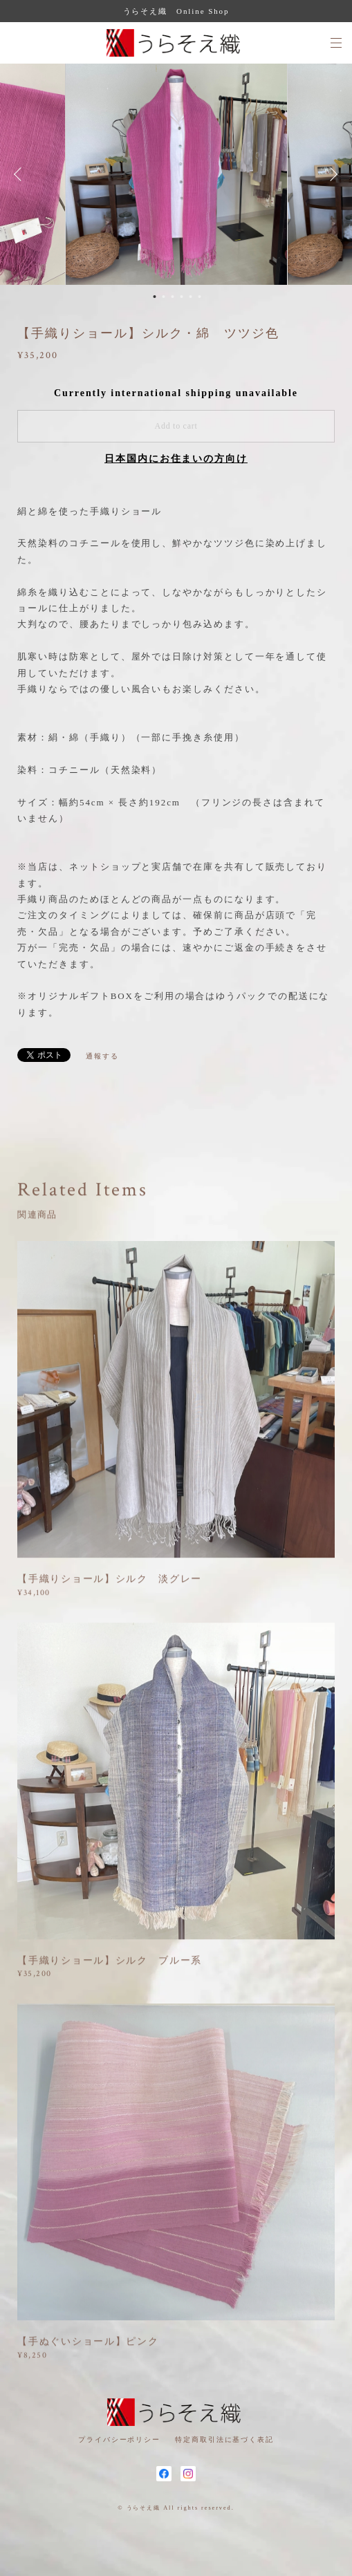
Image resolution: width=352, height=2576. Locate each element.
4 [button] (181, 296)
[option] (176, 174)
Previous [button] (21, 174)
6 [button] (199, 296)
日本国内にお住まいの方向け (176, 459)
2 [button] (164, 296)
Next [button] (331, 174)
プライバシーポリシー (119, 2439)
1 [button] (155, 296)
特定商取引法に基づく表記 (224, 2439)
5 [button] (190, 296)
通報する (102, 1056)
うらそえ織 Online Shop (176, 11)
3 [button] (173, 296)
